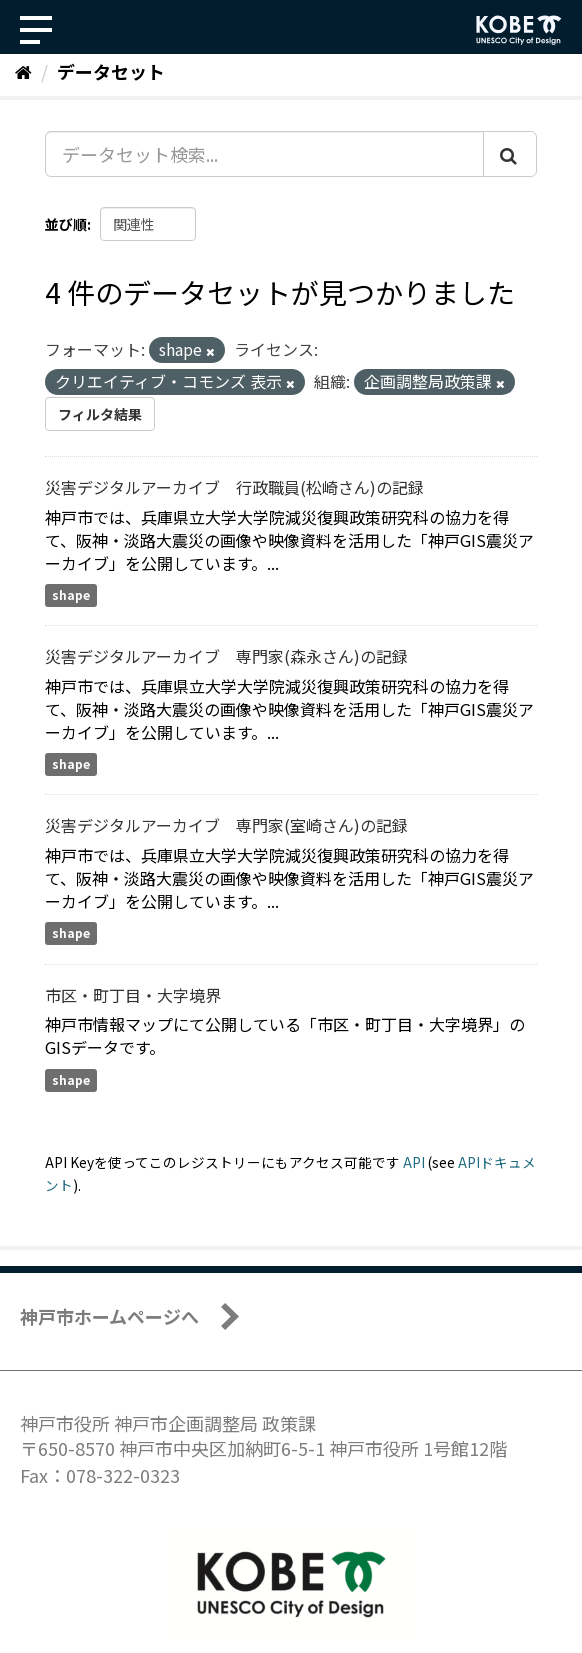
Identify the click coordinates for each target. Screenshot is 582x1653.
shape (71, 594)
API (414, 1162)
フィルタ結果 (100, 414)
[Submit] (510, 154)
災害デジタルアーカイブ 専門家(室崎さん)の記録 (226, 825)
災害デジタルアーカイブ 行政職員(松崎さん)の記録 (234, 487)
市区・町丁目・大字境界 (133, 995)
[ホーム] (23, 71)
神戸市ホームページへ (109, 1316)
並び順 (66, 224)
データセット (111, 71)
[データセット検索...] (264, 154)
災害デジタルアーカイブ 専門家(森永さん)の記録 (226, 656)
